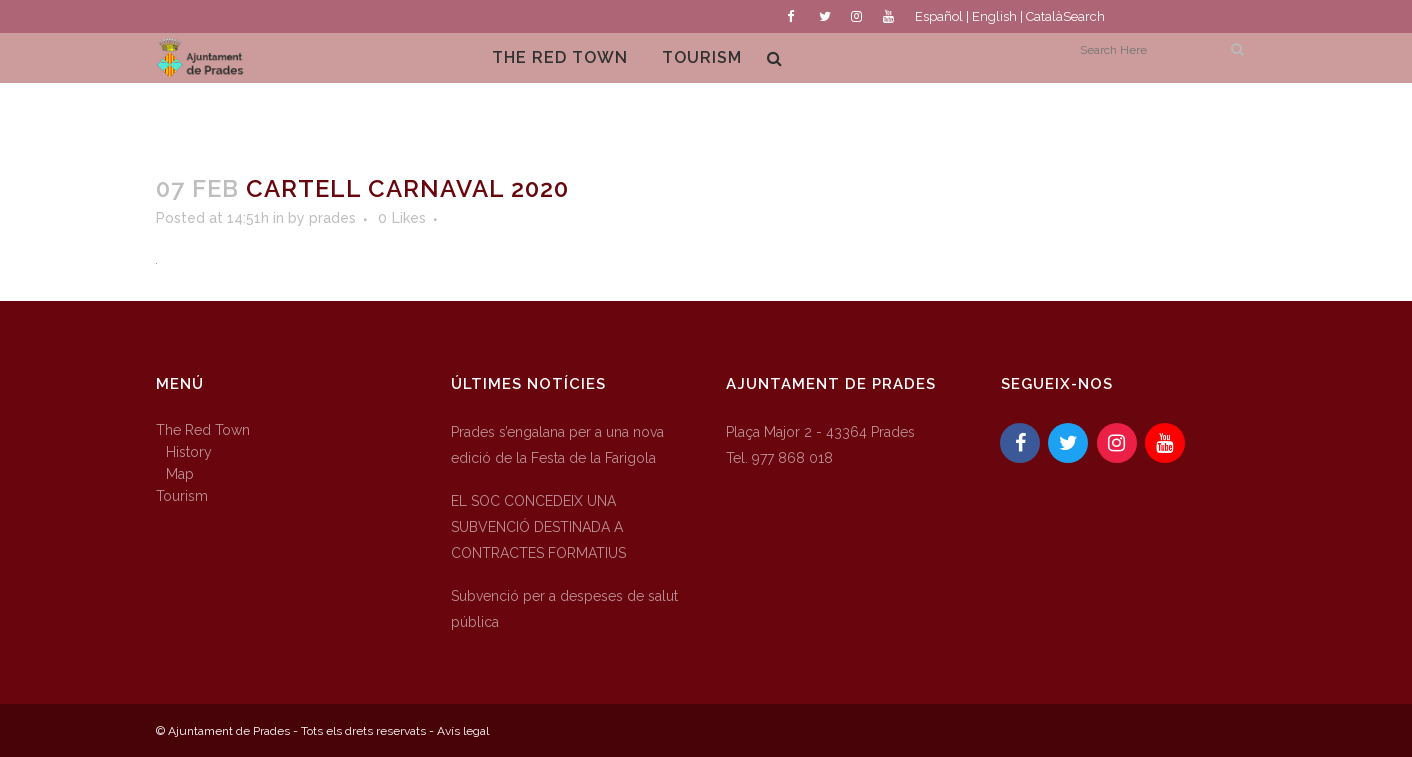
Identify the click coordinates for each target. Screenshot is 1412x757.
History (189, 452)
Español (939, 16)
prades (332, 218)
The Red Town (203, 430)
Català (1044, 16)
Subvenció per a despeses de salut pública (564, 609)
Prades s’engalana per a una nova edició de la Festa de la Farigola (557, 445)
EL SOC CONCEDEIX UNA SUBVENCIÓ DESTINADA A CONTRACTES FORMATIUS (538, 527)
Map (180, 474)
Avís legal (463, 731)
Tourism (182, 496)
